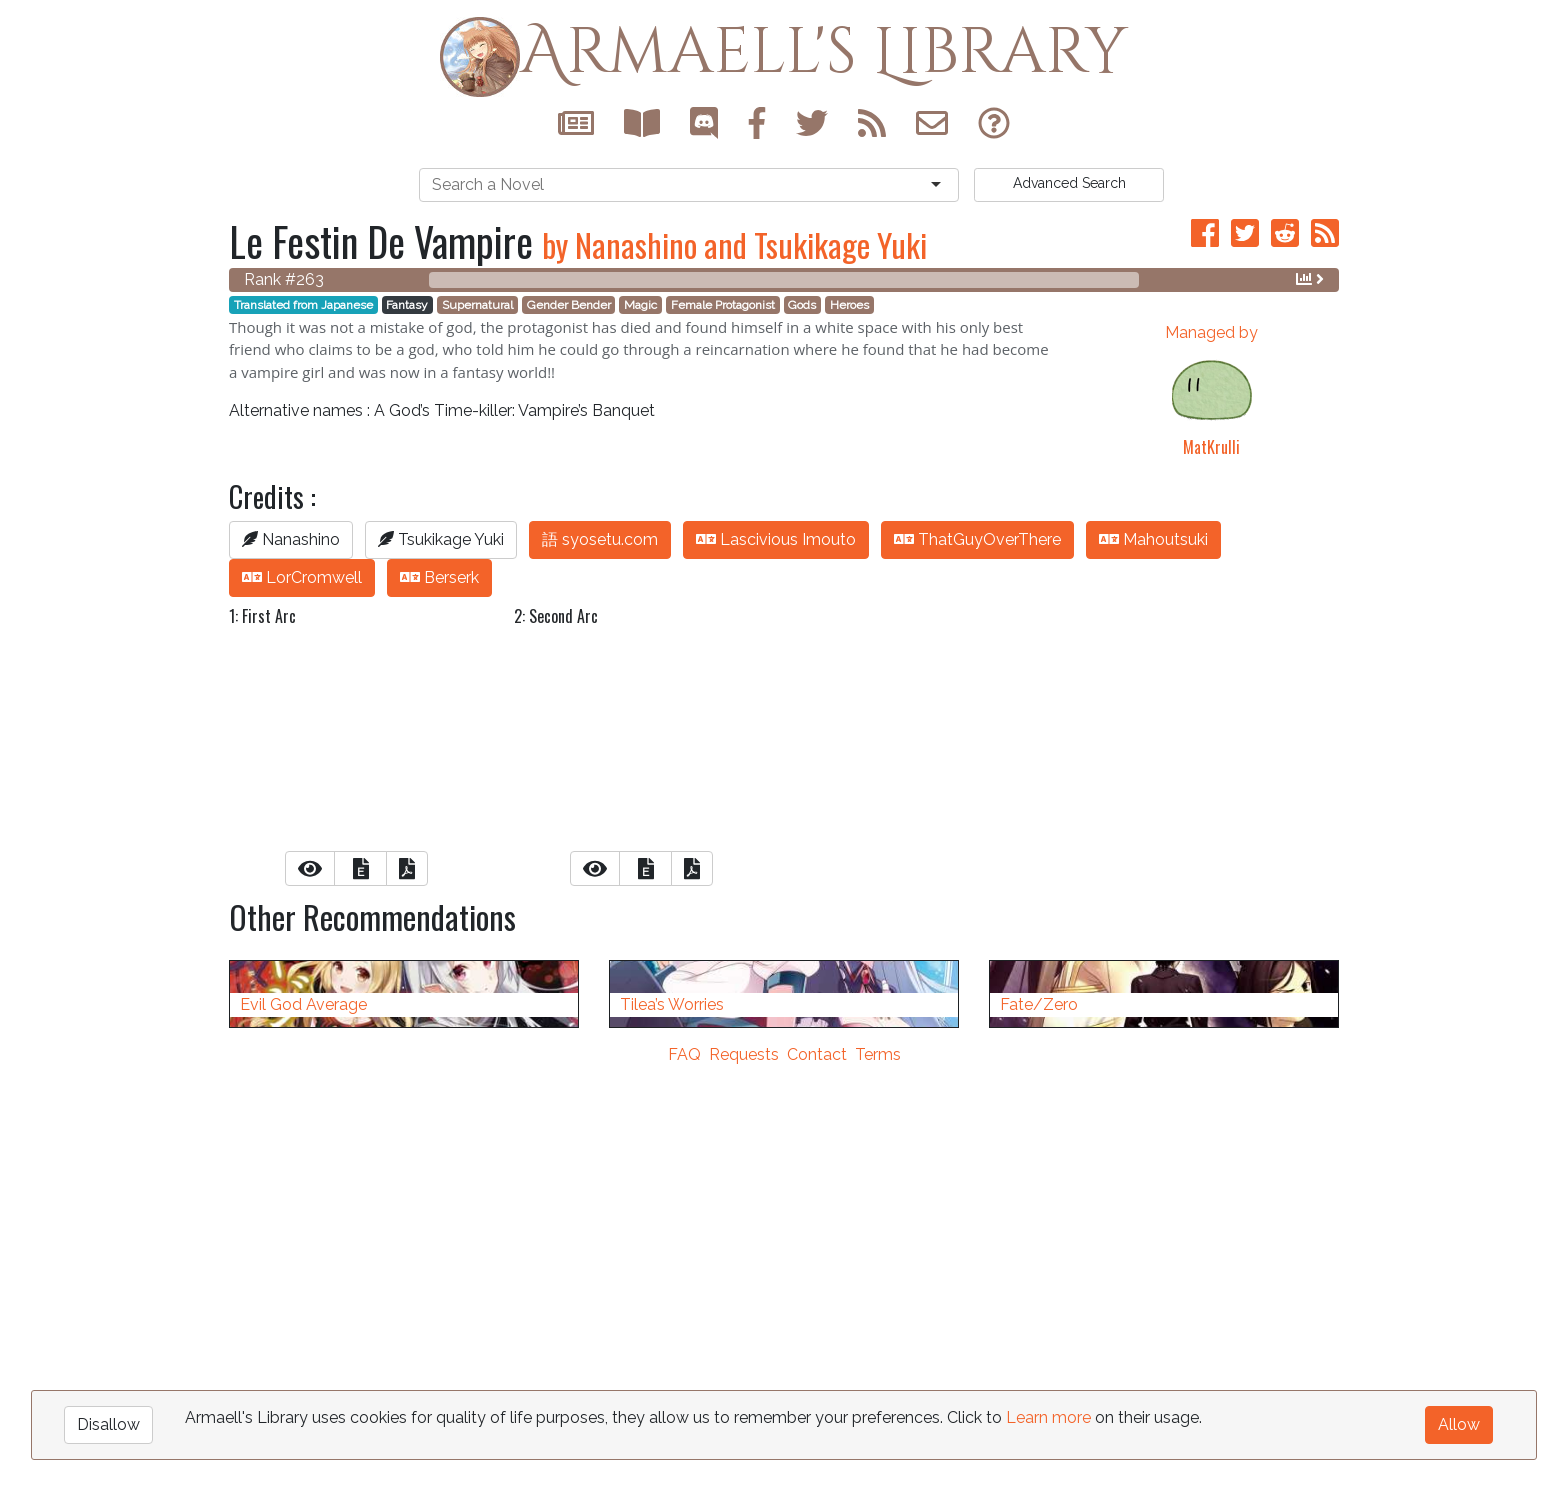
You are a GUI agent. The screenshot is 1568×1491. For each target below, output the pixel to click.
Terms (878, 1478)
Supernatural (477, 305)
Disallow (108, 1424)
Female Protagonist (723, 305)
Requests (744, 1478)
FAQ (684, 1478)
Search (1069, 183)
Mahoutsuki (1153, 539)
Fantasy (407, 305)
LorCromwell (302, 577)
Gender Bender (569, 305)
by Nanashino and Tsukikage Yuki (734, 244)
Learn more (1048, 1417)
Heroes (849, 305)
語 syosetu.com (600, 539)
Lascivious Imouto (776, 539)
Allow (1459, 1424)
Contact (817, 1478)
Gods (802, 305)
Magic (640, 305)
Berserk (439, 577)
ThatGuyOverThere (977, 539)
